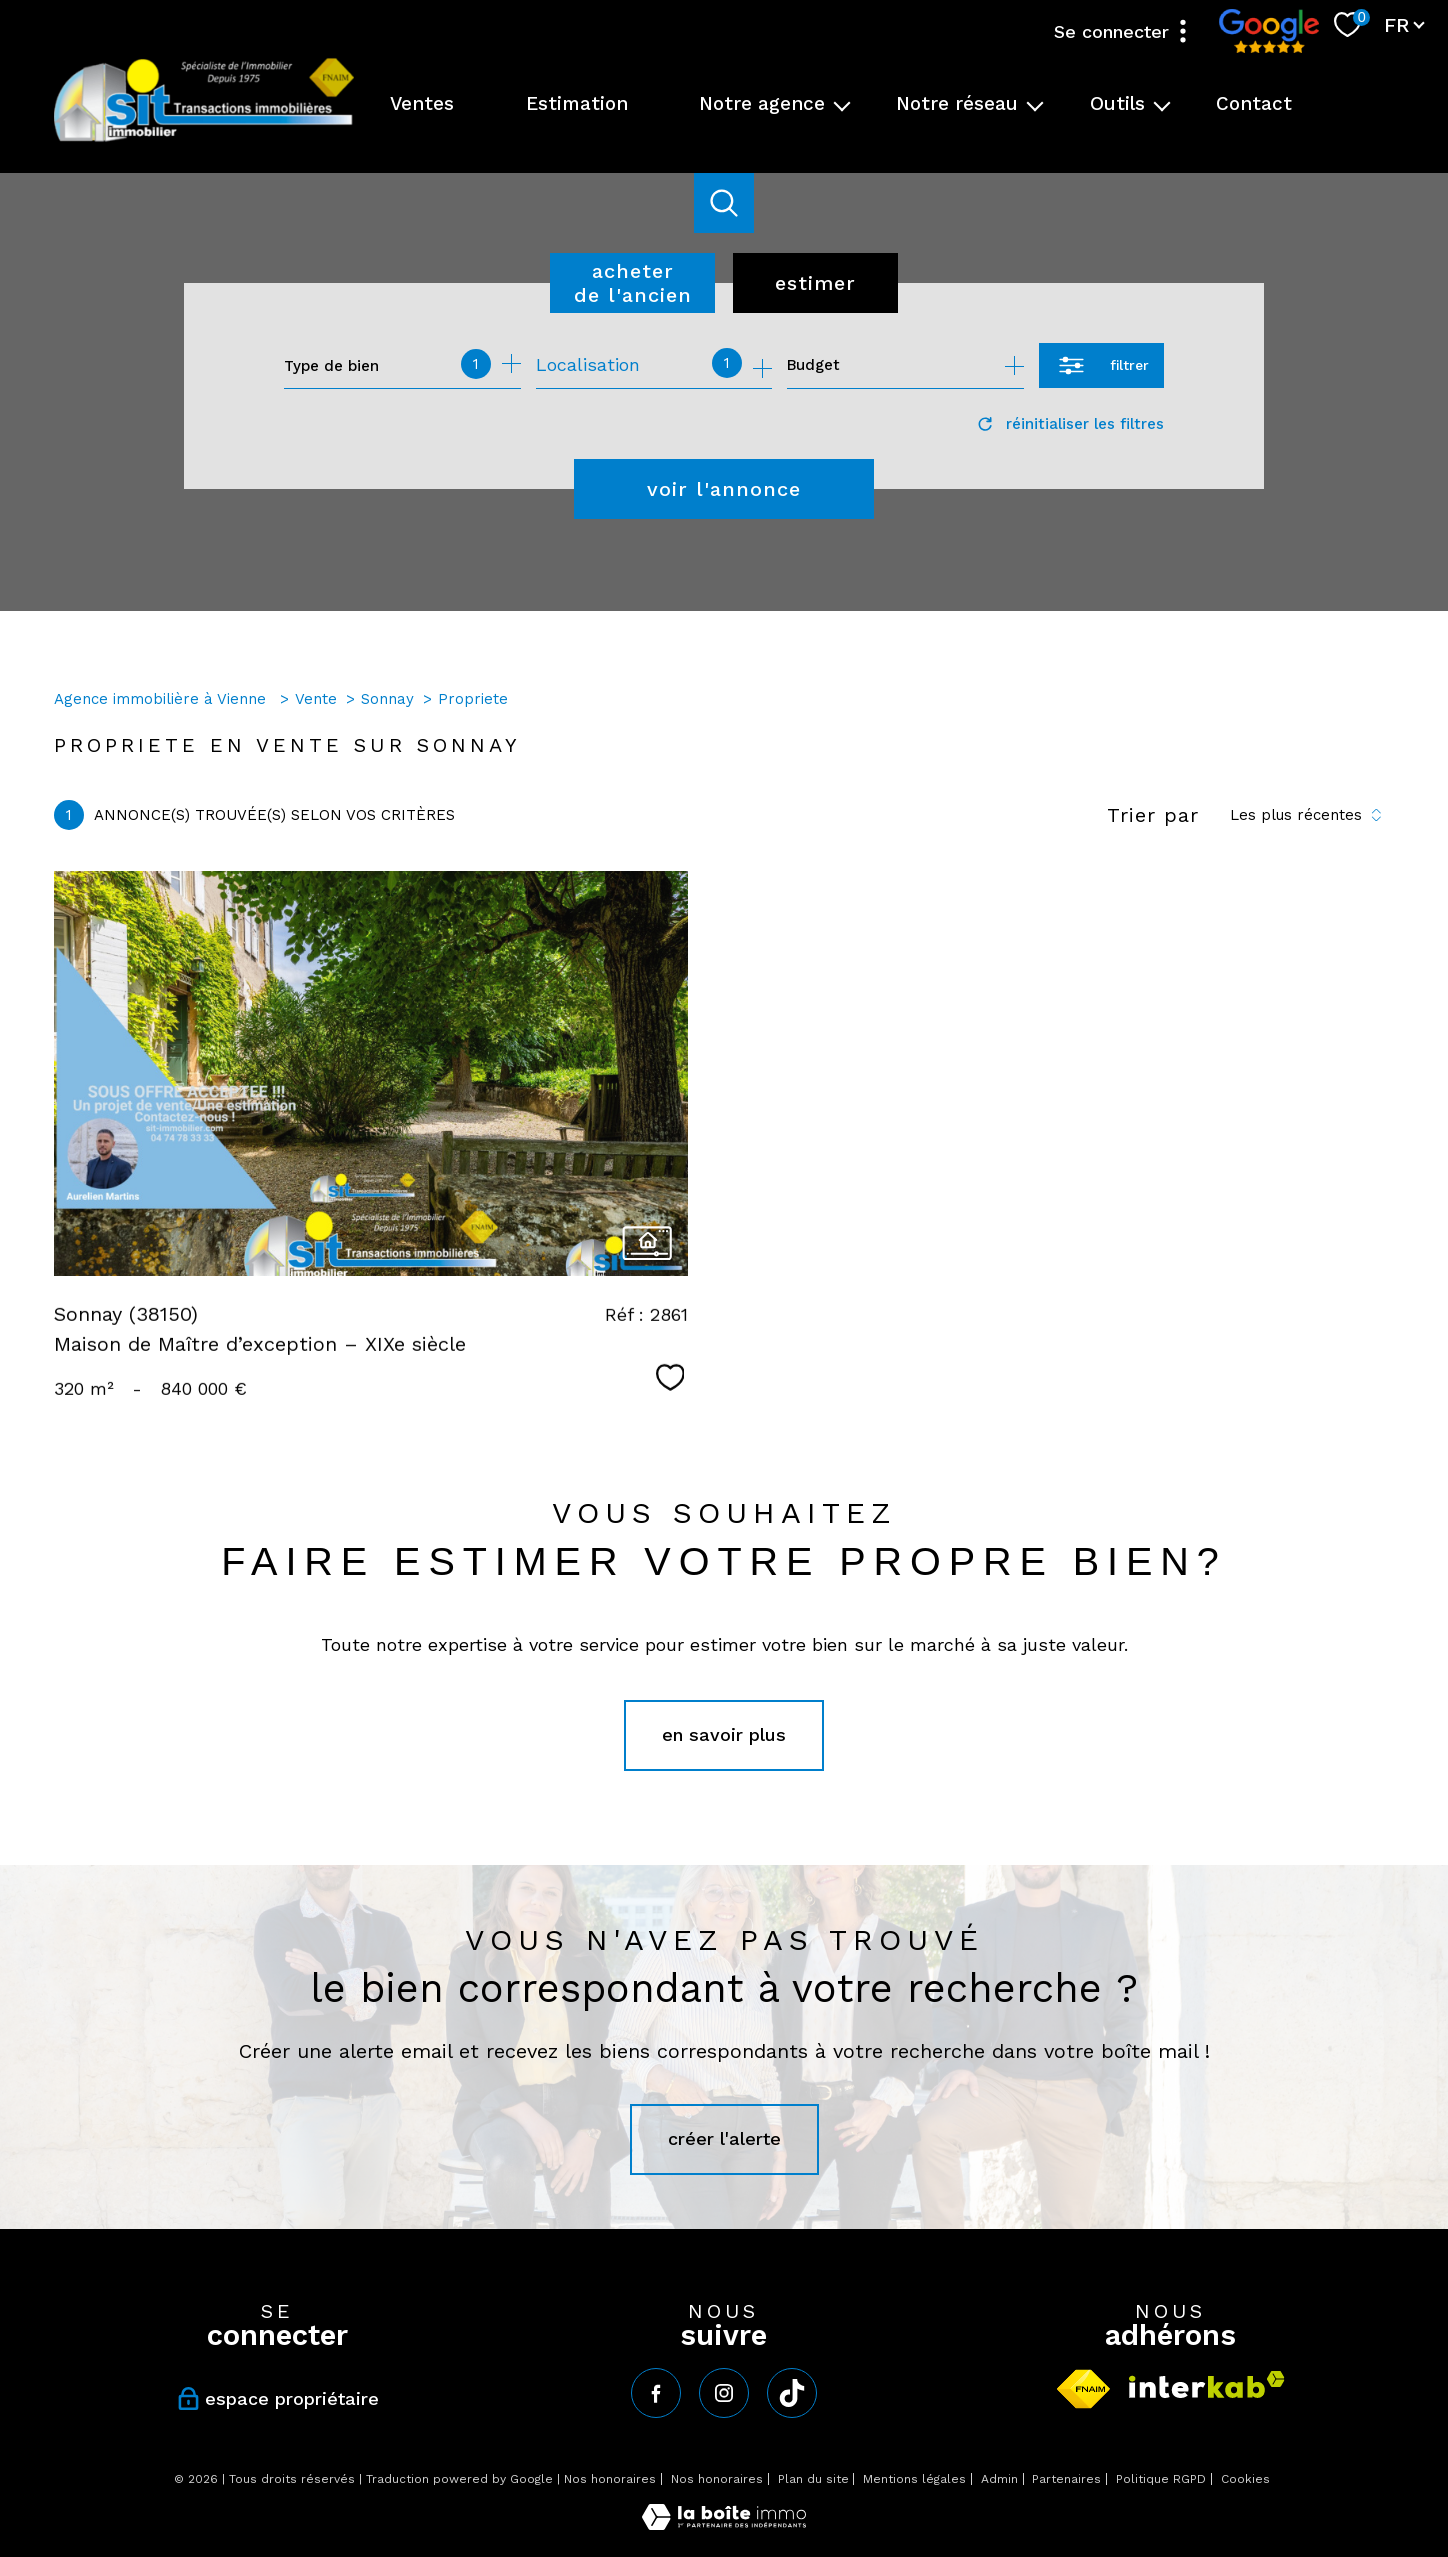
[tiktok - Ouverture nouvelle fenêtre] (792, 2393)
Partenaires (1066, 2479)
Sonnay (387, 699)
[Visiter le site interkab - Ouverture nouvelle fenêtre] (1207, 2384)
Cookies (1245, 2479)
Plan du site (813, 2479)
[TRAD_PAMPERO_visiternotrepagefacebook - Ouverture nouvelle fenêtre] (656, 2393)
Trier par (1153, 815)
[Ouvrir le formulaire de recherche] (1101, 365)
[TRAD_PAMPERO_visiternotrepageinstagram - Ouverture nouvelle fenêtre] (724, 2393)
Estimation (577, 103)
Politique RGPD (1161, 2479)
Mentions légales (914, 2479)
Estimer (815, 283)
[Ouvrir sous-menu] (842, 104)
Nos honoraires (610, 2479)
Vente (316, 699)
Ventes (422, 103)
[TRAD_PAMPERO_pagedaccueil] (204, 139)
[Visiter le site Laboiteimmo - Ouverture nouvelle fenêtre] (724, 2523)
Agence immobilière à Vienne (162, 699)
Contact (1254, 103)
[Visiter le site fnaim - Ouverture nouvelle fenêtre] (1083, 2389)
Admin (999, 2479)
